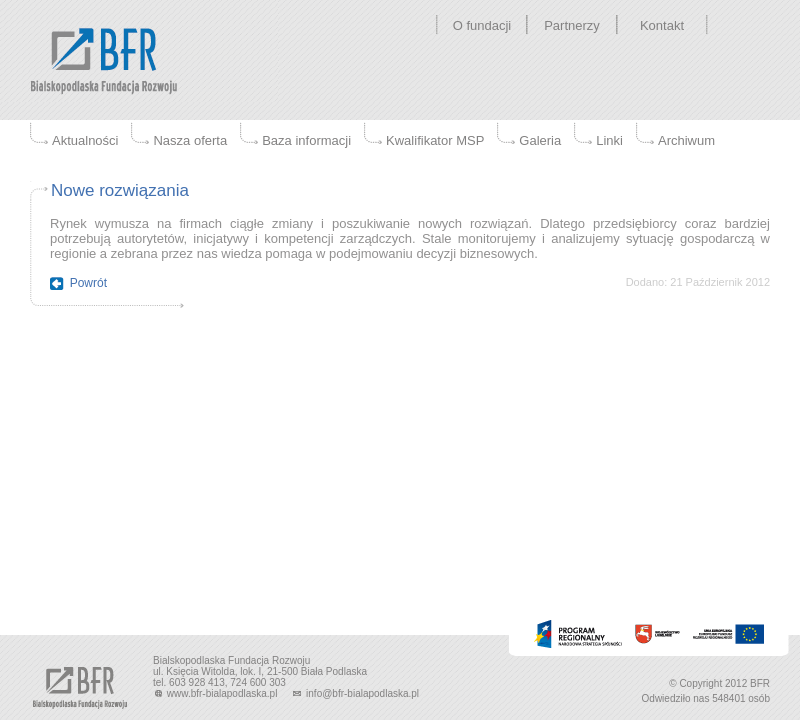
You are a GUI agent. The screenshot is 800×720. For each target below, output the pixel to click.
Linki (609, 140)
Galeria (540, 140)
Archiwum (686, 140)
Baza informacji (306, 140)
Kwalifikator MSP (435, 140)
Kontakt (662, 25)
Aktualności (85, 140)
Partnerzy (572, 25)
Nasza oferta (190, 140)
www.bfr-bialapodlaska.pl (216, 693)
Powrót (88, 283)
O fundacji (482, 25)
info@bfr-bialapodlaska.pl (355, 693)
